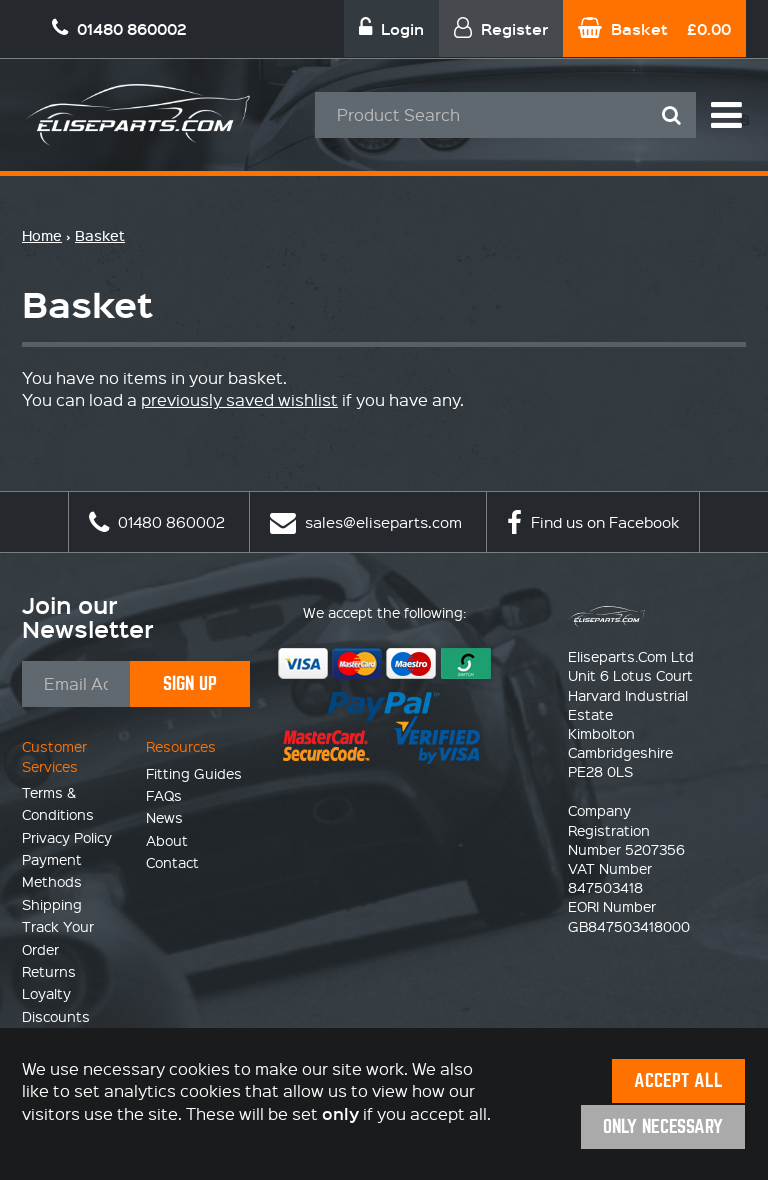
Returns (49, 971)
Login (391, 28)
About (167, 840)
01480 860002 (157, 522)
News (164, 817)
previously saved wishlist (239, 399)
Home (42, 235)
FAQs (164, 795)
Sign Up (190, 683)
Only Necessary (663, 1126)
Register (501, 28)
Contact (172, 862)
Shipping (52, 904)
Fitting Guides (194, 773)
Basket (654, 28)
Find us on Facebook (593, 522)
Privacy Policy (67, 837)
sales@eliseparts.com (366, 522)
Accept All (678, 1080)
